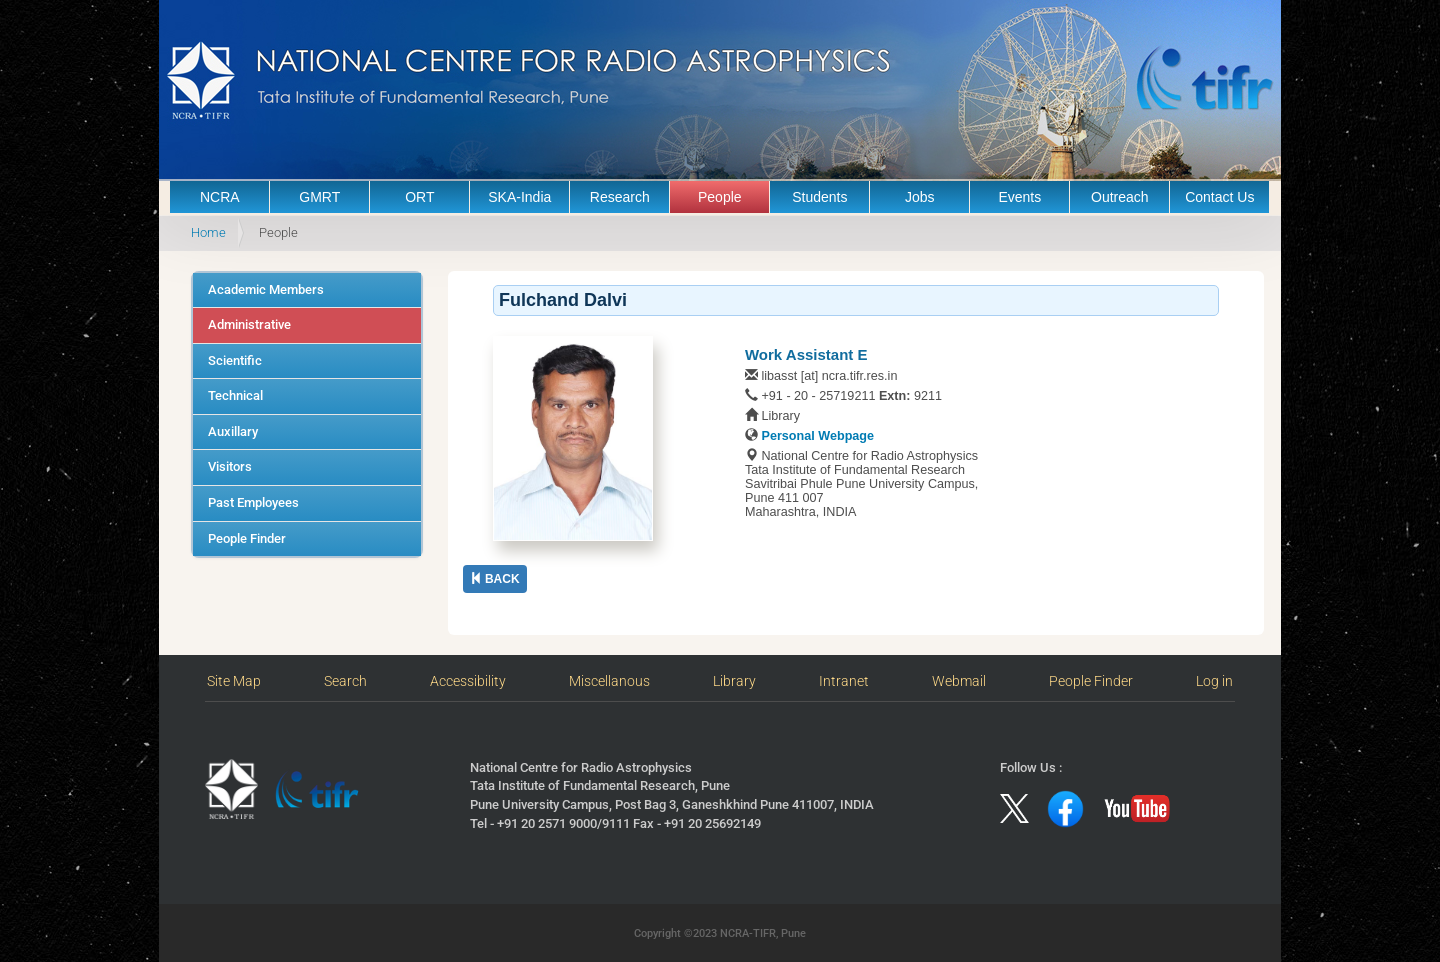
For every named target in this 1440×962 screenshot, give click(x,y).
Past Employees (253, 502)
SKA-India (519, 197)
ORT (419, 197)
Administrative (249, 324)
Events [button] (1019, 197)
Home (208, 232)
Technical (235, 395)
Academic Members (266, 289)
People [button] (720, 197)
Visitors (230, 466)
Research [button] (620, 197)
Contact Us (1219, 197)
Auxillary (233, 431)
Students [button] (819, 197)
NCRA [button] (220, 197)
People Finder (247, 538)
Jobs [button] (920, 197)
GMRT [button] (319, 197)
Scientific (235, 360)
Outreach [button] (1120, 197)
